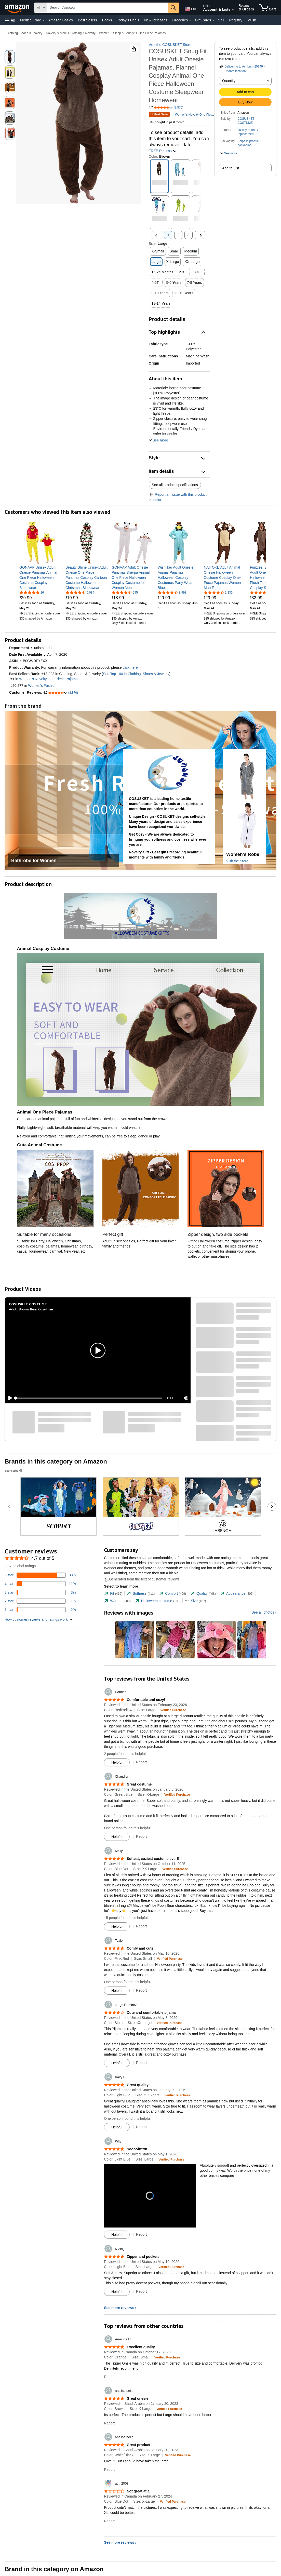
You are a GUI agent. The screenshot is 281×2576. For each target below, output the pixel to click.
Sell (221, 20)
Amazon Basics (60, 20)
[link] (40, 577)
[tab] (113, 1593)
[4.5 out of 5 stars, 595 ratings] (125, 592)
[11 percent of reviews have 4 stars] (40, 1583)
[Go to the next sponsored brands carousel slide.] (272, 1506)
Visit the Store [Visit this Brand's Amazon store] (237, 861)
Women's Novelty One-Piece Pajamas (49, 679)
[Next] (200, 235)
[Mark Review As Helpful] (116, 1762)
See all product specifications (175, 485)
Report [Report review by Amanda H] (109, 2377)
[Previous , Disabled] (157, 235)
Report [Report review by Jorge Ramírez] (141, 2063)
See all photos (262, 1612)
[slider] (89, 1398)
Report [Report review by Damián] (141, 1762)
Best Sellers (87, 20)
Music (252, 20)
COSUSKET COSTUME (245, 121)
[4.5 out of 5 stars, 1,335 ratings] (218, 592)
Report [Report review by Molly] (141, 1926)
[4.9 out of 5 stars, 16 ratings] (31, 592)
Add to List (230, 168)
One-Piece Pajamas (152, 33)
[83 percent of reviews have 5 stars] (40, 1575)
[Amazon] (17, 7)
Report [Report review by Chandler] (141, 1836)
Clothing (76, 33)
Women (104, 33)
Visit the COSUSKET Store (170, 45)
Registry (235, 20)
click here (130, 667)
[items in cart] (267, 7)
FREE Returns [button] (163, 151)
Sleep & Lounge (124, 33)
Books (107, 20)
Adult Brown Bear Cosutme (31, 1309)
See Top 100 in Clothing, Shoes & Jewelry (136, 674)
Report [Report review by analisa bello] (109, 2423)
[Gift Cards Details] (213, 20)
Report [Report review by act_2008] (109, 2521)
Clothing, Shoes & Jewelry (24, 33)
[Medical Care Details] (43, 20)
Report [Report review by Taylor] (141, 1990)
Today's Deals (128, 20)
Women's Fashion (42, 685)
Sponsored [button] (14, 1470)
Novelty (90, 33)
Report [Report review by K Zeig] (141, 2291)
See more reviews (119, 2308)
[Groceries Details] (190, 20)
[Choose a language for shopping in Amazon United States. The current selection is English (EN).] (190, 8)
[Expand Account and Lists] (233, 9)
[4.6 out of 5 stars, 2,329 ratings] (264, 592)
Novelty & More (56, 33)
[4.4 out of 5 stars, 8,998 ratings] (172, 592)
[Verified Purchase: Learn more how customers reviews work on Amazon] (173, 1710)
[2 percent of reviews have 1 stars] (40, 1609)
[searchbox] (107, 7)
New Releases (155, 20)
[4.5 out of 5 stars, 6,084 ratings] (79, 592)
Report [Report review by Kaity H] (141, 2127)
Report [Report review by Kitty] (141, 2234)
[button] (10, 20)
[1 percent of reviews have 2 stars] (40, 1601)
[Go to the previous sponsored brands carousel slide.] (9, 1506)
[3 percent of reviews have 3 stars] (40, 1592)
